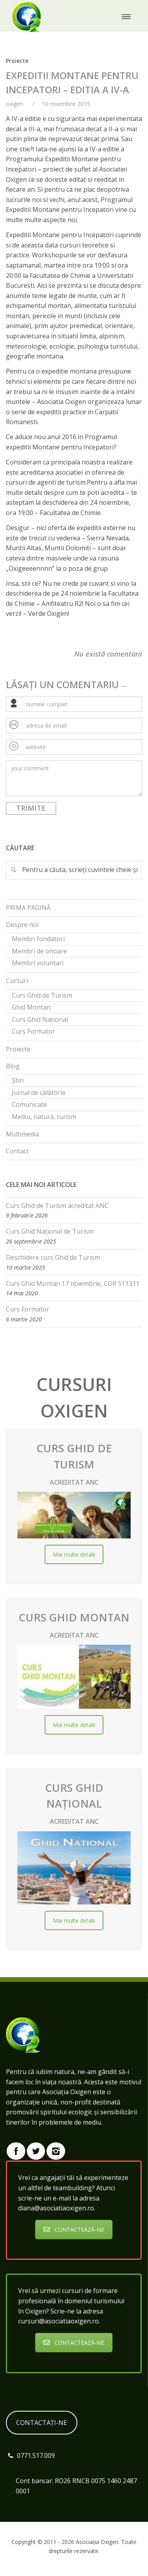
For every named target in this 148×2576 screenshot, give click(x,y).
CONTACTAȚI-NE (41, 2422)
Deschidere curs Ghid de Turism (53, 1257)
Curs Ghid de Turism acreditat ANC (57, 1205)
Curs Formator (27, 1309)
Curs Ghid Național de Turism (50, 1231)
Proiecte (17, 60)
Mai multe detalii (74, 1554)
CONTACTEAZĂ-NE (73, 2229)
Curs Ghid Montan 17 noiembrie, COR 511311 (72, 1283)
